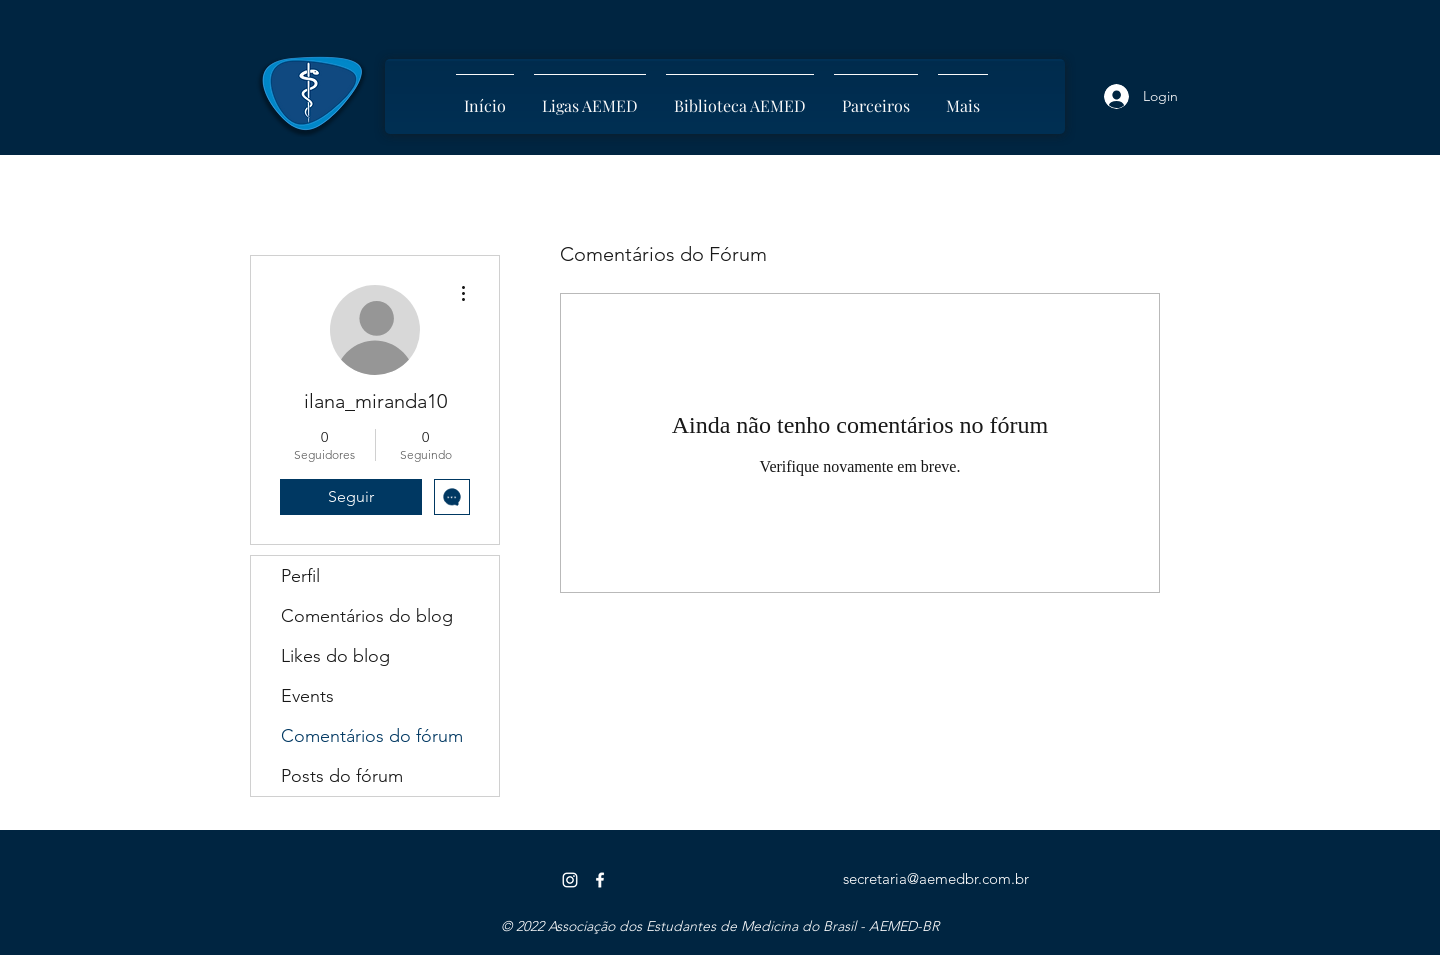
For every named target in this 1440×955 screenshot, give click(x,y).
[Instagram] (570, 880)
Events (307, 696)
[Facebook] (600, 880)
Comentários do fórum (372, 736)
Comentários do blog (367, 616)
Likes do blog (335, 656)
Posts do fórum (342, 776)
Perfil (300, 576)
